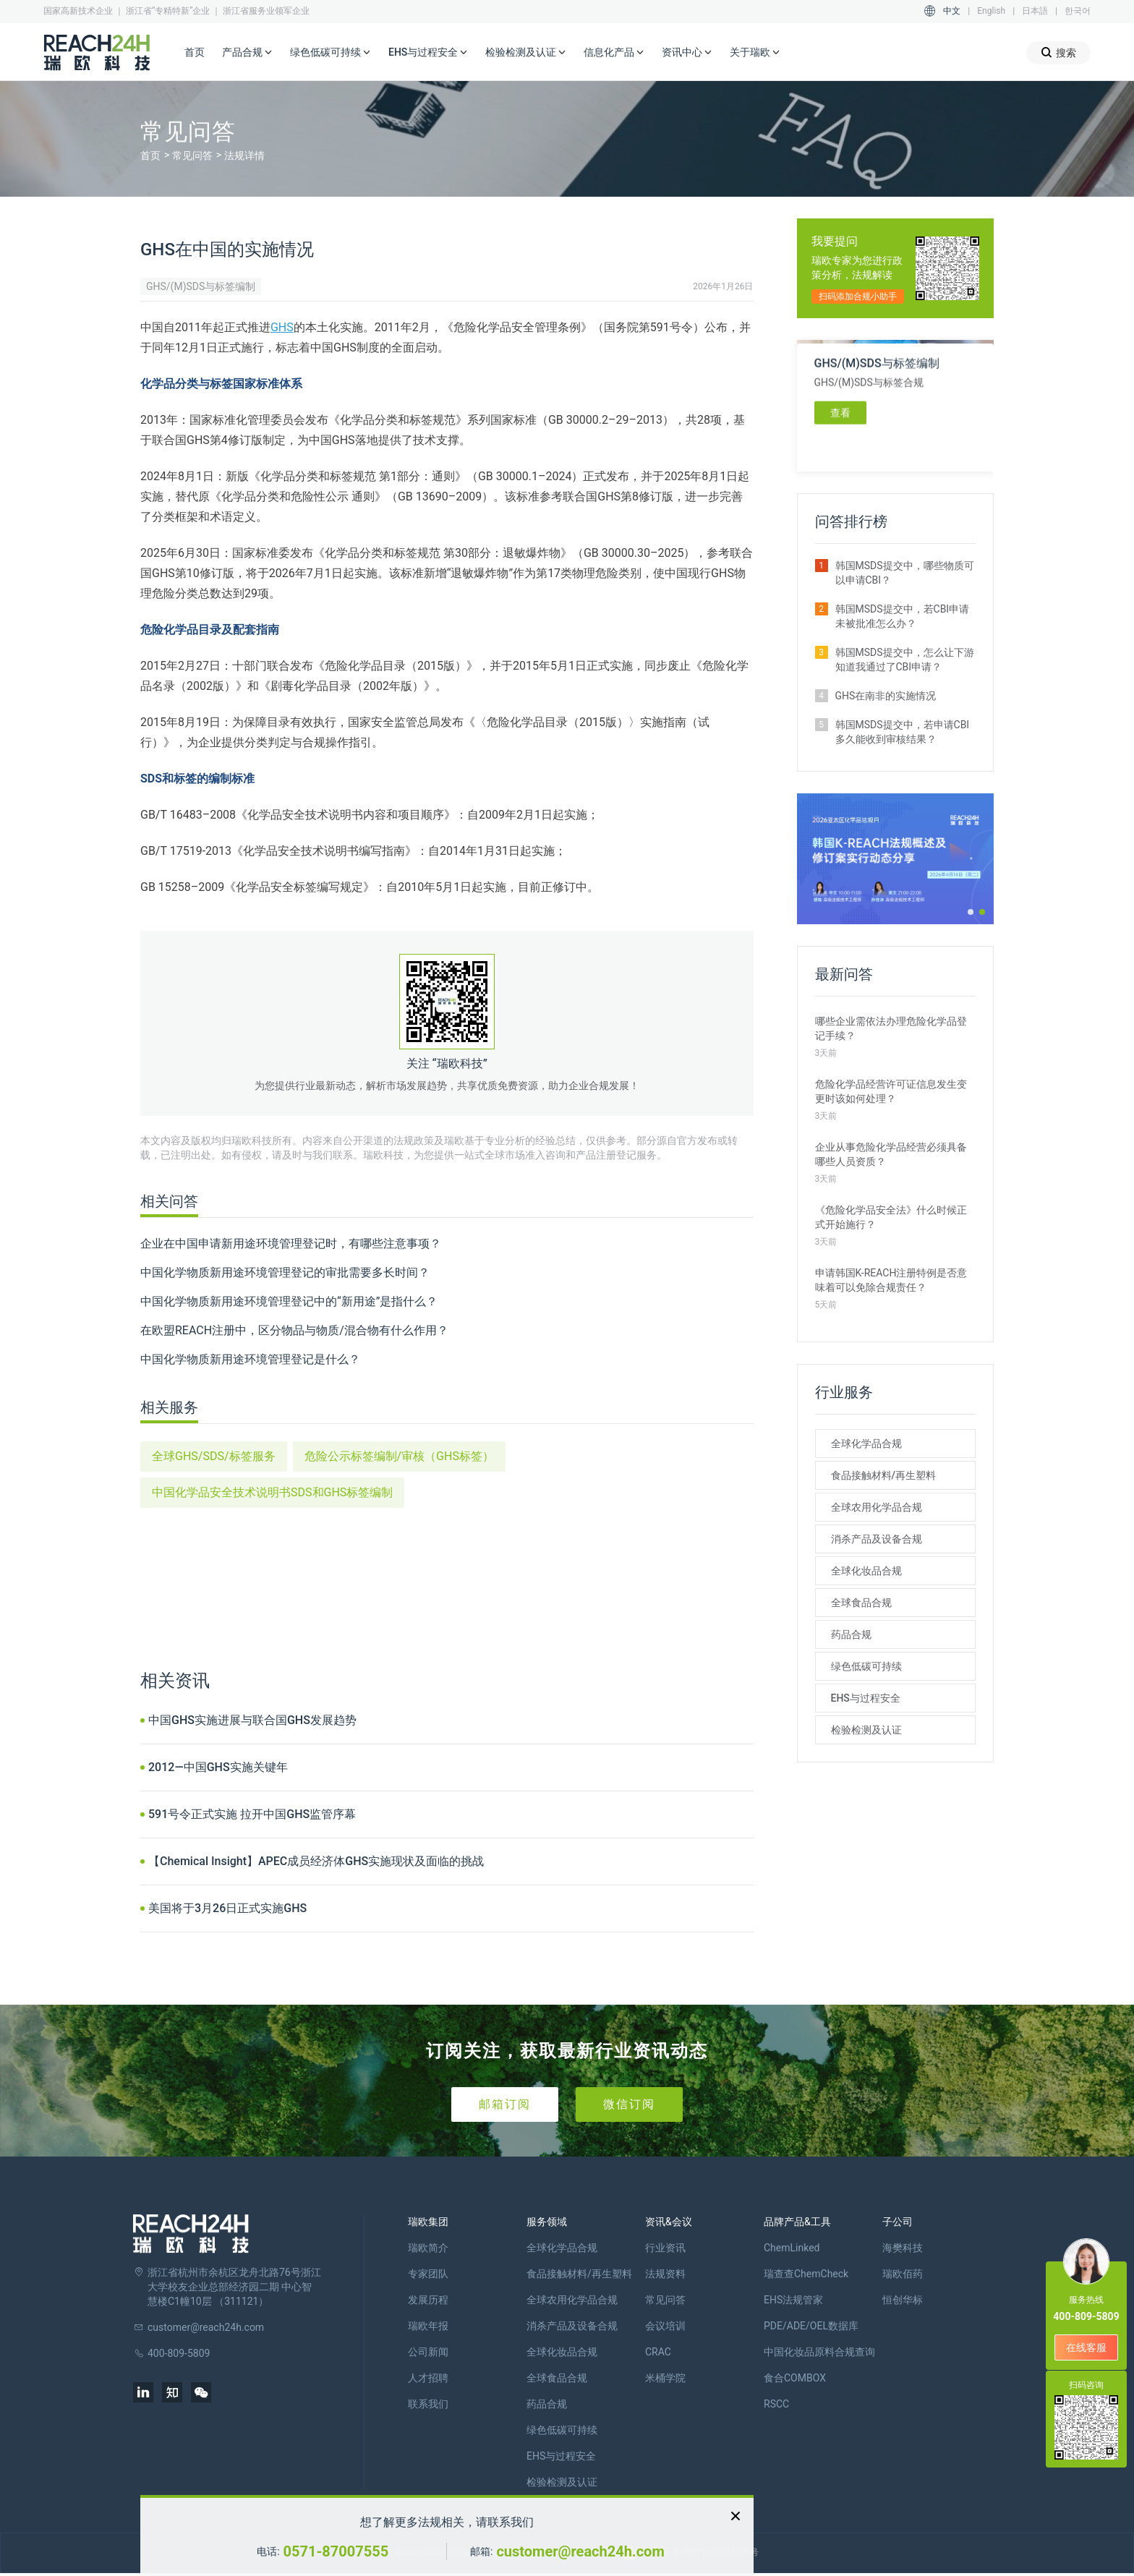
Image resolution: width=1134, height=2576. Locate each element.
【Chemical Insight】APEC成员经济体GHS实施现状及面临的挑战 (316, 1861)
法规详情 (244, 155)
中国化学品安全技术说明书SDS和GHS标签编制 (272, 1492)
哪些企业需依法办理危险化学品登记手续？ (891, 1028)
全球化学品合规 (866, 1443)
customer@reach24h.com (580, 2551)
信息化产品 (614, 53)
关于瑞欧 (755, 53)
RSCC (776, 2404)
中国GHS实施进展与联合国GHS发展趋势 (252, 1720)
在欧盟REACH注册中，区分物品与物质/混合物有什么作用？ (294, 1330)
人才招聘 (428, 2378)
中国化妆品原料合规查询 (819, 2352)
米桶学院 (665, 2378)
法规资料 (665, 2273)
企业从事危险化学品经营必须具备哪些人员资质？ (891, 1154)
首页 (194, 52)
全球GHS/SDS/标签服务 (214, 1456)
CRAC (658, 2352)
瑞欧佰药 (902, 2273)
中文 (951, 11)
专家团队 (428, 2273)
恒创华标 (902, 2300)
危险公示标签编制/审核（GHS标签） (399, 1456)
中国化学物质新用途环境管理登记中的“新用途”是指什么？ (289, 1301)
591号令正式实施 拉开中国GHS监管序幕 (252, 1814)
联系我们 (428, 2404)
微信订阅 (629, 2104)
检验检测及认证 (525, 53)
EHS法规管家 (793, 2300)
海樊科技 (902, 2247)
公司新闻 (428, 2352)
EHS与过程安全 (428, 53)
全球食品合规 (861, 1602)
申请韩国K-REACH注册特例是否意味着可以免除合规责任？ (891, 1280)
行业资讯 (665, 2247)
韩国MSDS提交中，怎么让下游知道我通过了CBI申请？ (904, 660)
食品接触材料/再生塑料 (883, 1475)
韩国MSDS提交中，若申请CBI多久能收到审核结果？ (902, 732)
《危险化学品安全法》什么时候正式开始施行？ (891, 1217)
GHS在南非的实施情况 (886, 695)
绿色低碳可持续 (330, 53)
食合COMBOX (795, 2378)
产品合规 (247, 53)
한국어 (1078, 11)
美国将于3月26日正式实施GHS (227, 1908)
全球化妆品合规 (866, 1571)
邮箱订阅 (505, 2104)
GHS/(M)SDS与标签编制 (200, 286)
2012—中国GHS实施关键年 (218, 1767)
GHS (282, 327)
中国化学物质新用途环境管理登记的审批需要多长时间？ (285, 1272)
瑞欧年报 (428, 2326)
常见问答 (192, 155)
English (991, 11)
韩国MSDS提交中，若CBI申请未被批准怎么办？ (902, 616)
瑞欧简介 (428, 2247)
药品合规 (851, 1634)
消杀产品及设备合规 (876, 1539)
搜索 (1058, 52)
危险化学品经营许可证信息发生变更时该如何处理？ (891, 1091)
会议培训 (665, 2326)
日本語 (1035, 11)
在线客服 (1086, 2347)
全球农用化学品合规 (876, 1507)
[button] (970, 912)
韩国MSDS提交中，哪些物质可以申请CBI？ (904, 573)
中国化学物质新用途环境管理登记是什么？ (250, 1359)
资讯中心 (687, 53)
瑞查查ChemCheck (806, 2273)
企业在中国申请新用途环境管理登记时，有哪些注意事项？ (290, 1243)
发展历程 (428, 2300)
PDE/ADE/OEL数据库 (811, 2326)
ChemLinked (791, 2247)
